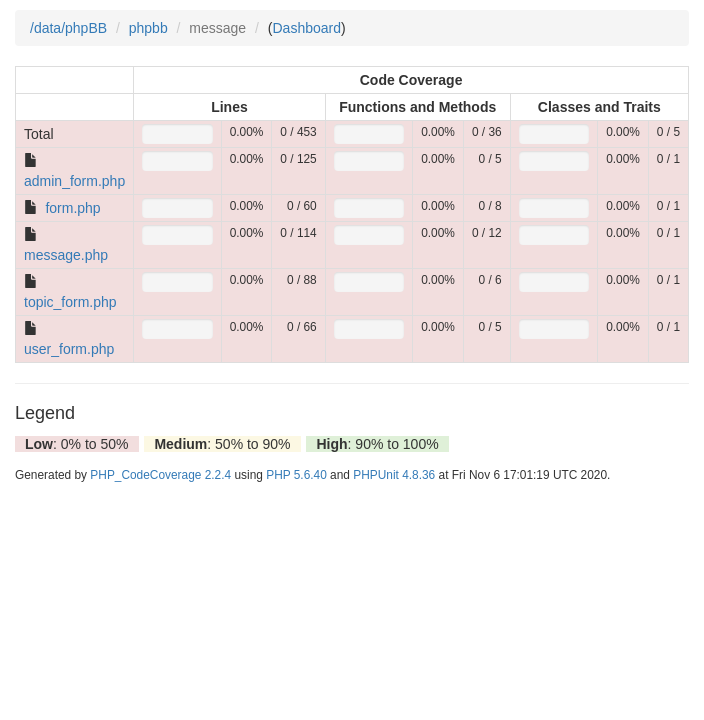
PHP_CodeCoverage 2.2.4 (160, 475)
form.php (72, 208)
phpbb (148, 28)
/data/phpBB (68, 28)
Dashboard (307, 28)
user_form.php (69, 349)
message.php (66, 255)
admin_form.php (74, 181)
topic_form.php (70, 302)
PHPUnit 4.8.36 (394, 475)
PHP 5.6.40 (296, 475)
